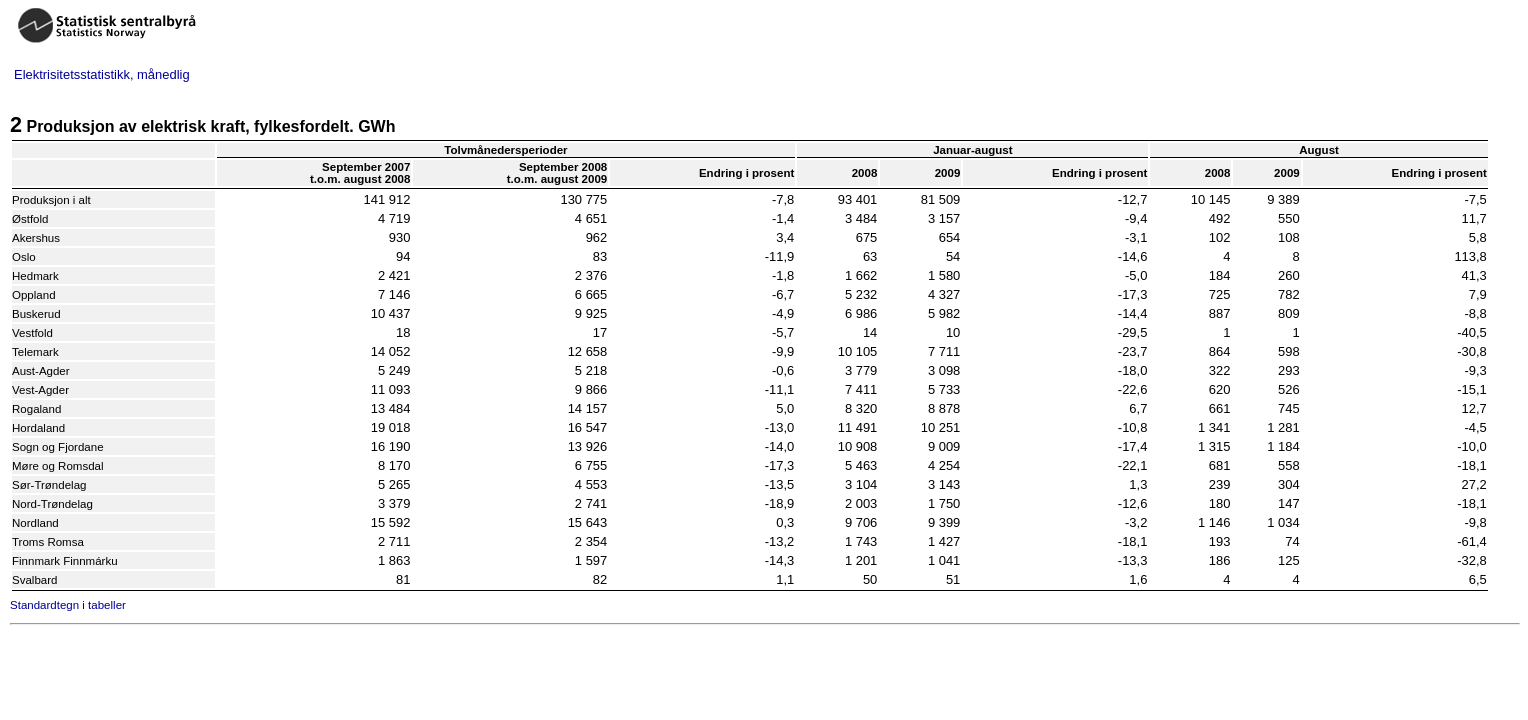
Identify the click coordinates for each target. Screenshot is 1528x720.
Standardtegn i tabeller (68, 605)
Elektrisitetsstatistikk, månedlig (102, 74)
